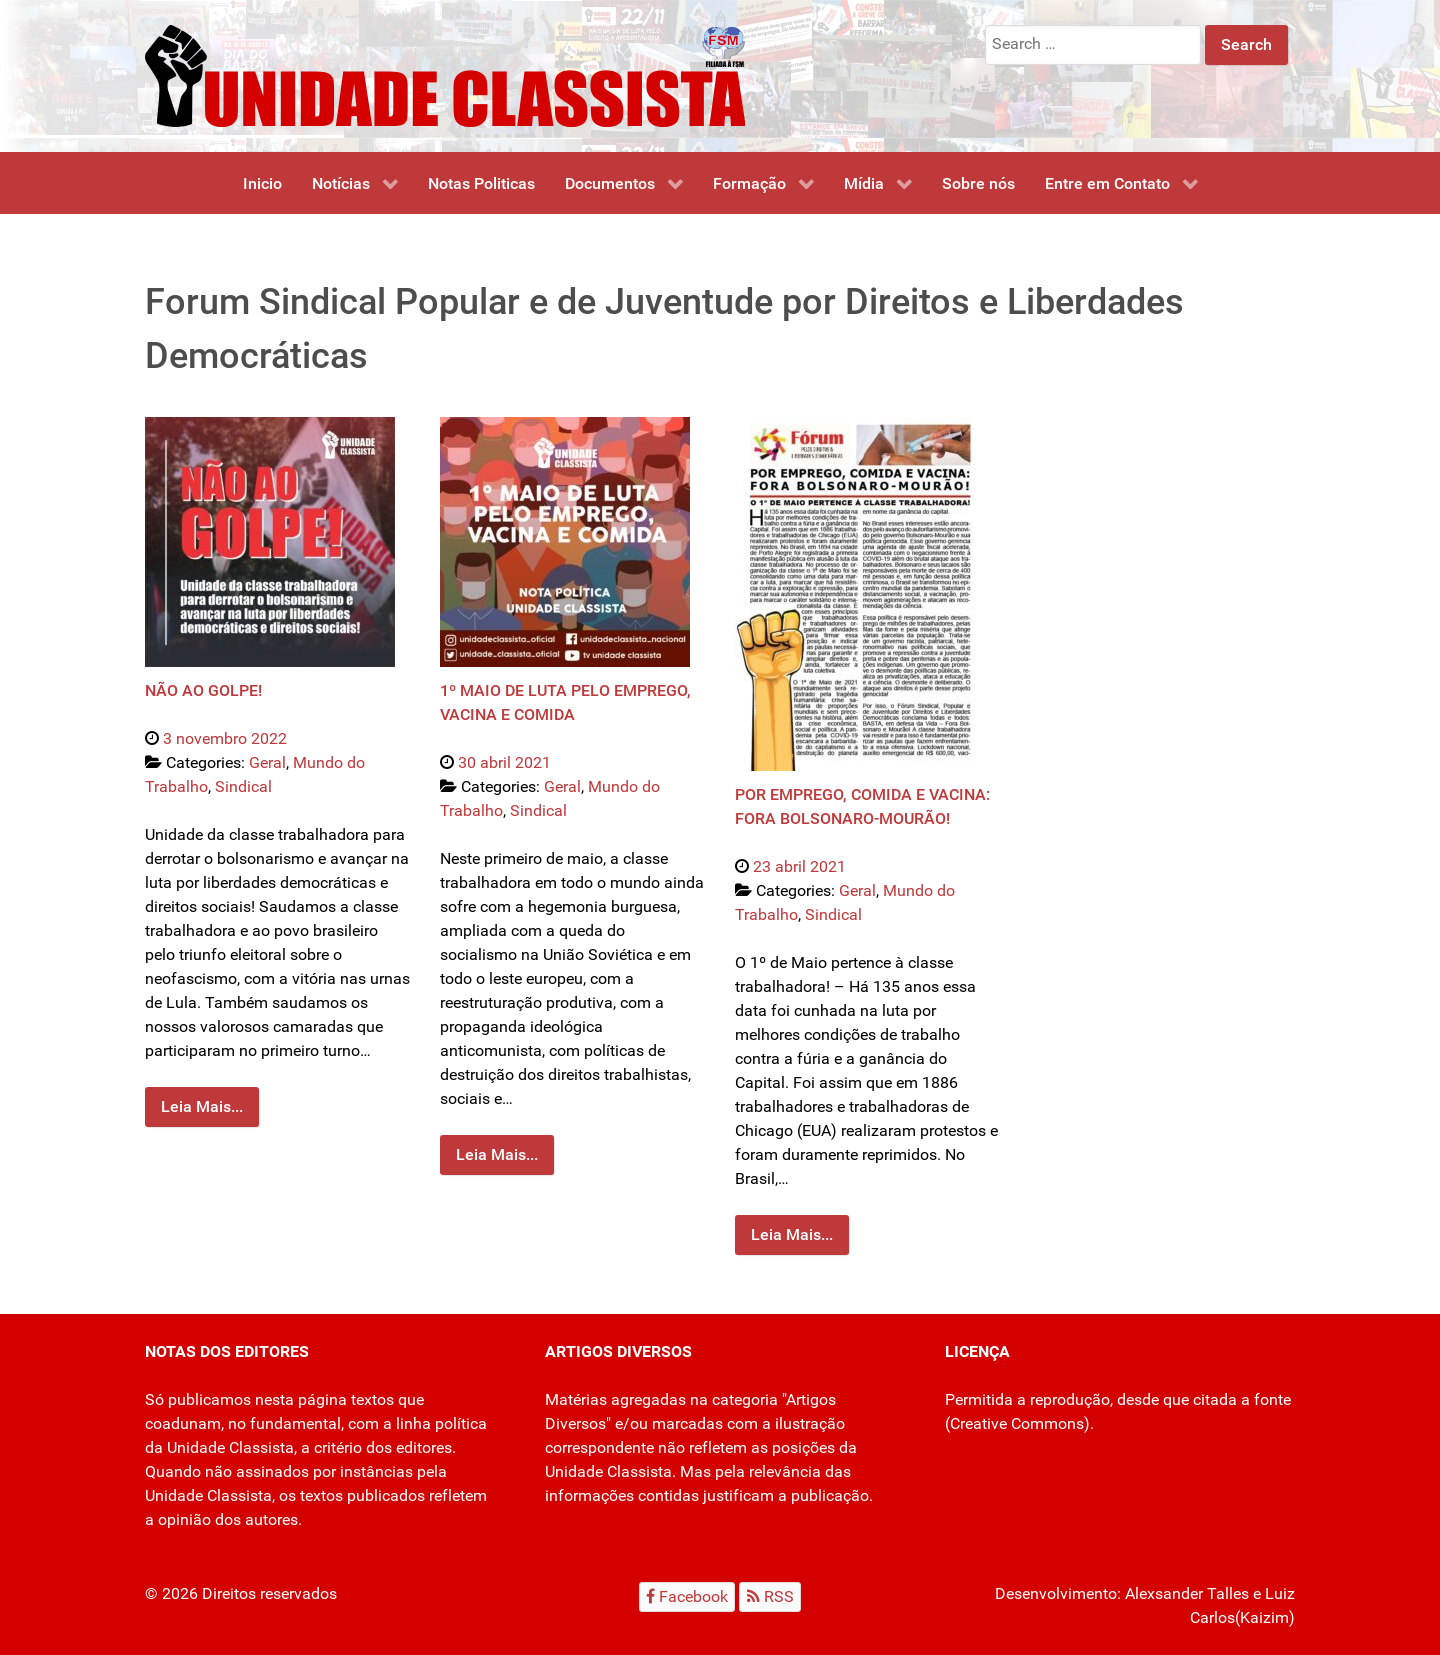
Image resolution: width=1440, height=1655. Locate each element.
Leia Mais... (202, 1106)
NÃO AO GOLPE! (203, 690)
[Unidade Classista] (445, 74)
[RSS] (770, 1596)
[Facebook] (687, 1596)
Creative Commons (1017, 1423)
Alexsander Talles (1187, 1593)
